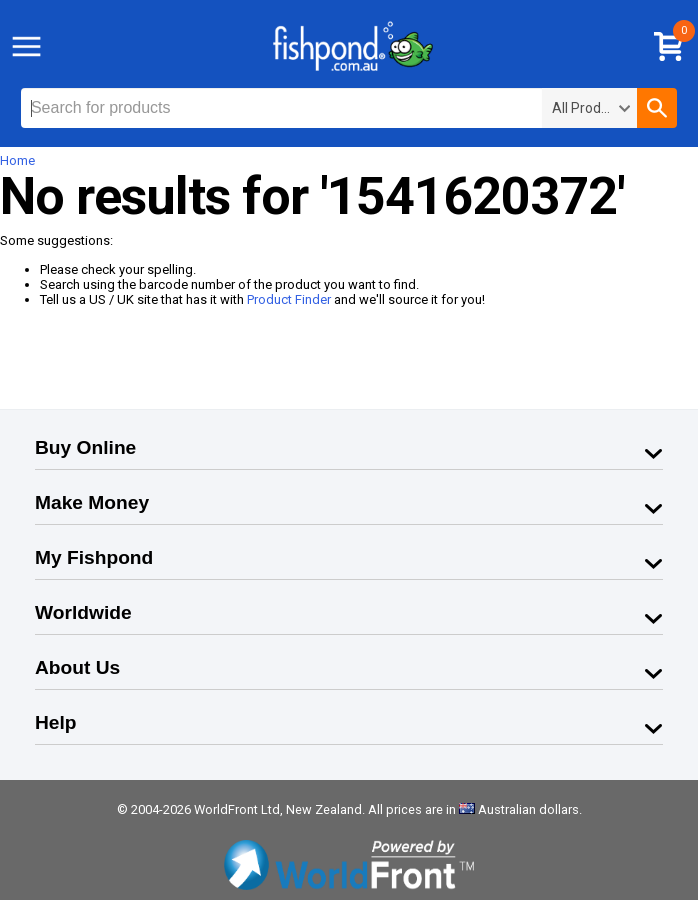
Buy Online (85, 447)
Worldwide (83, 612)
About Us (77, 667)
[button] (657, 108)
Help (56, 722)
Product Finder (289, 299)
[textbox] (281, 108)
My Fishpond (94, 557)
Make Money (92, 502)
